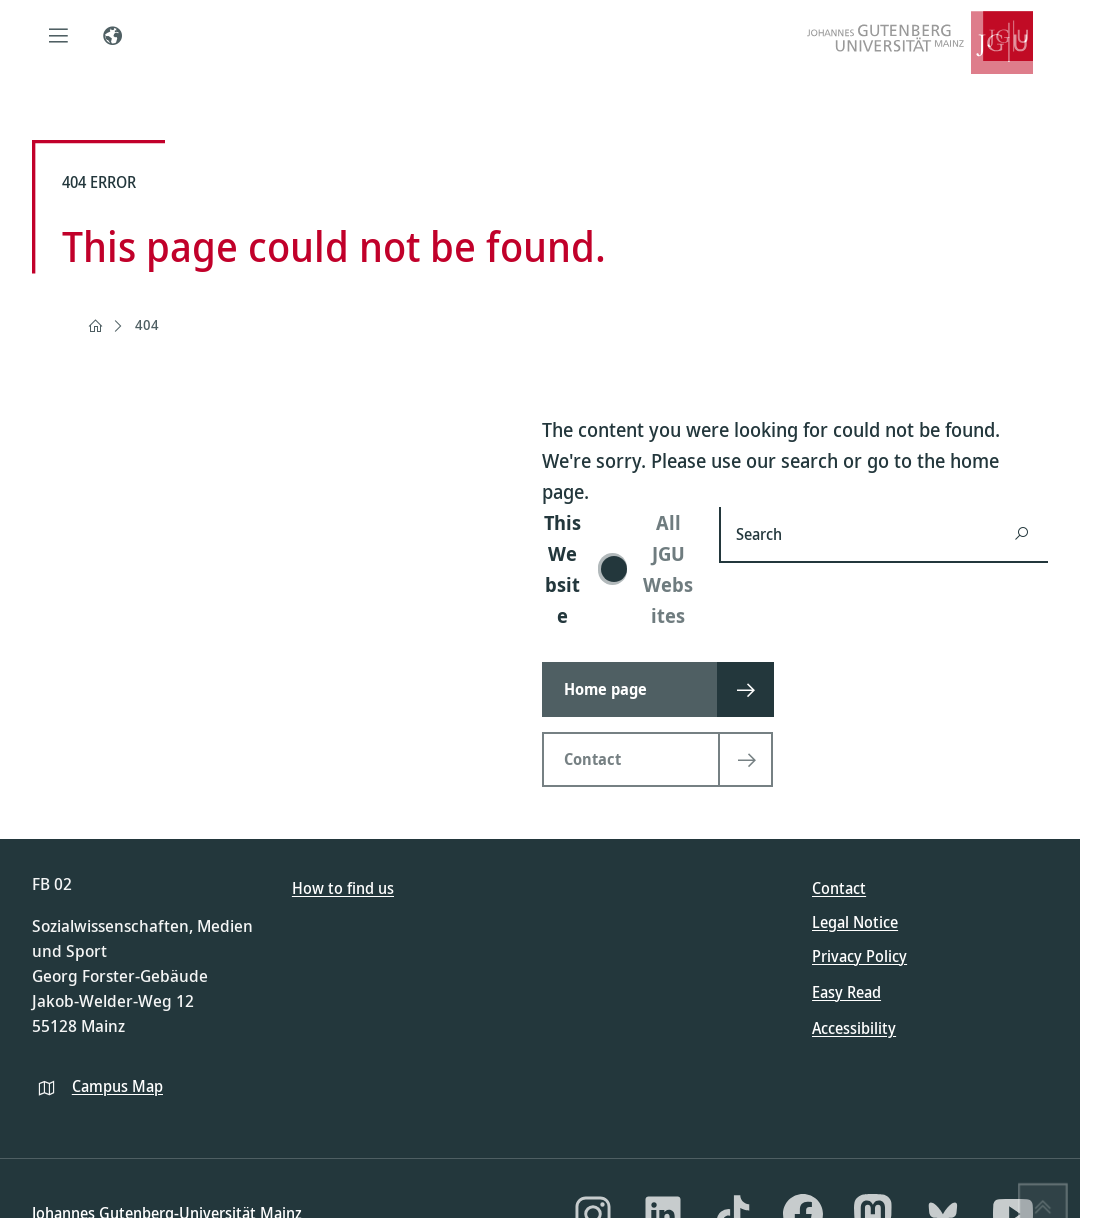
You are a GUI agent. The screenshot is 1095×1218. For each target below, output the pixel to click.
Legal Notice (855, 922)
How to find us (343, 888)
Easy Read (846, 992)
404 (147, 324)
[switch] (618, 569)
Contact (839, 888)
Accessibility (854, 1028)
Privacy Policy (859, 956)
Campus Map (117, 1086)
